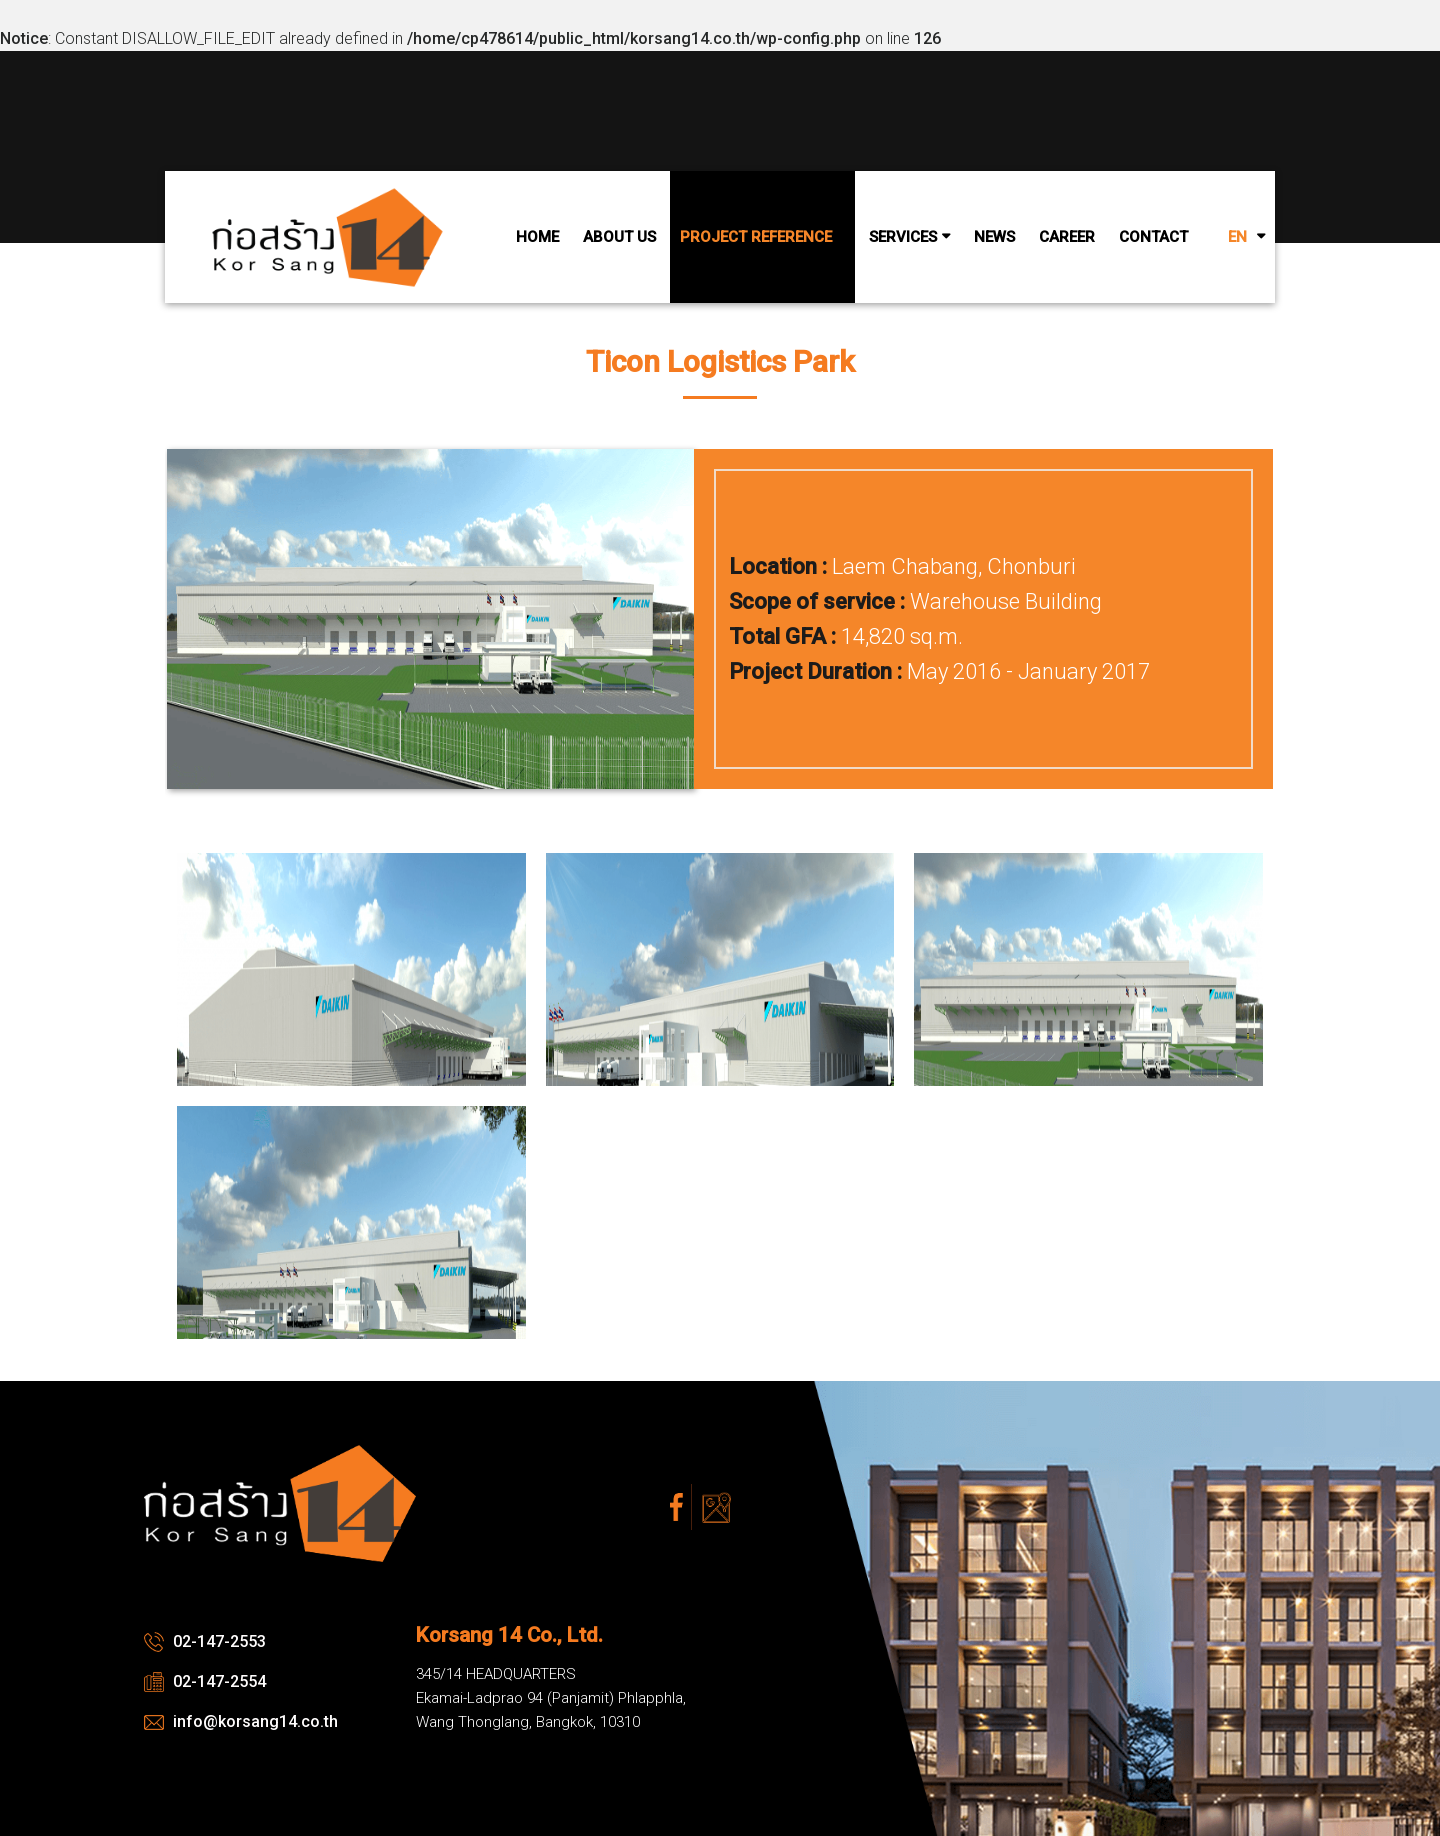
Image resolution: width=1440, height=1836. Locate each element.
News (994, 237)
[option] (720, 809)
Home (537, 237)
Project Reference (756, 237)
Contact (1153, 237)
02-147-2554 (205, 1681)
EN (1237, 237)
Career (1067, 237)
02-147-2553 (205, 1641)
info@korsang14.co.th (241, 1721)
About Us (619, 237)
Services (903, 237)
